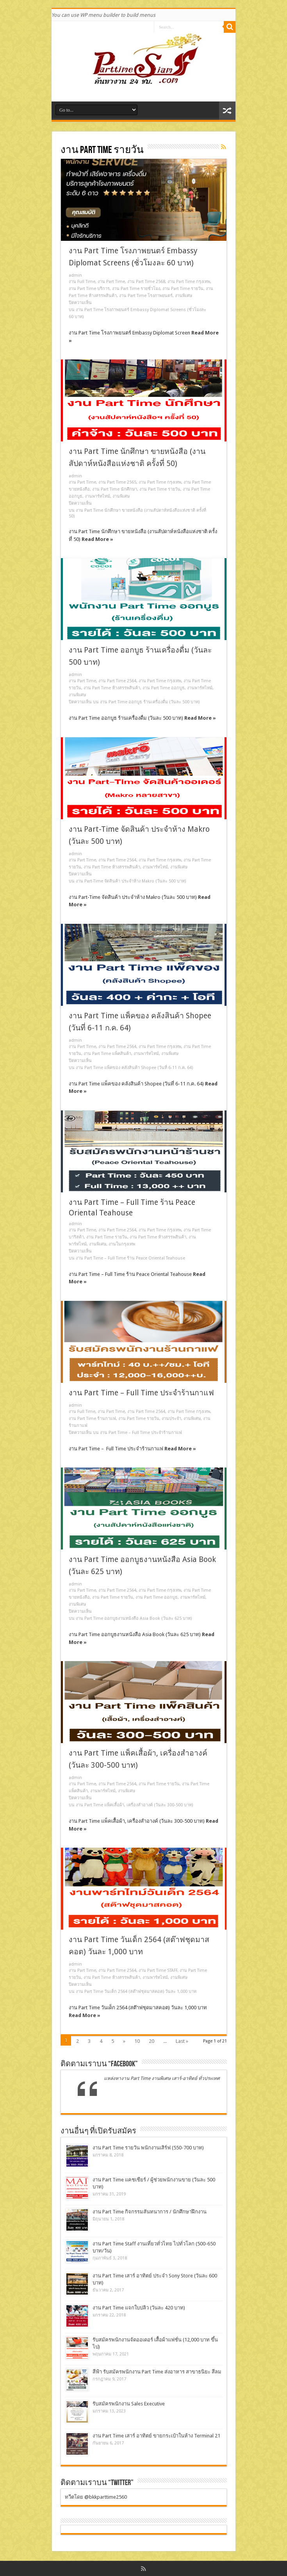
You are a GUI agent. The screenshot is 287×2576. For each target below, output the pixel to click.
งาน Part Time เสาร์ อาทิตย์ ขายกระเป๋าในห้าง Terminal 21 (156, 2436)
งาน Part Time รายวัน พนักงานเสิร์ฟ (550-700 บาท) (148, 2148)
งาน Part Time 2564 (117, 680)
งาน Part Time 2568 (146, 281)
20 (151, 2041)
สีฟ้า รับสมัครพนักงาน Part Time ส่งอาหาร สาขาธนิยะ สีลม (157, 2372)
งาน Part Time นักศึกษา (114, 489)
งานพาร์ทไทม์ (97, 496)
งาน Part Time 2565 (117, 482)
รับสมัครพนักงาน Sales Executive (129, 2404)
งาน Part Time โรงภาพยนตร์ (146, 295)
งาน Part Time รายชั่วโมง (136, 288)
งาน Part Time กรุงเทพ (189, 281)
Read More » (97, 539)
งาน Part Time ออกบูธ (164, 687)
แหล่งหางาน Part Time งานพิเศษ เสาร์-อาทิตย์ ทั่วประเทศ (162, 2078)
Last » (182, 2041)
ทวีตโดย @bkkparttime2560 (96, 2497)
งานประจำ (171, 1418)
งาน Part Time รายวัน (182, 288)
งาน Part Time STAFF (158, 1970)
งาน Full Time (82, 281)
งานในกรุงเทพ (122, 1244)
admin (75, 275)
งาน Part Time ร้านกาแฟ (92, 1418)
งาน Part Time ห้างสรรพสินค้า (112, 687)
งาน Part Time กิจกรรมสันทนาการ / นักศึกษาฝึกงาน (150, 2212)
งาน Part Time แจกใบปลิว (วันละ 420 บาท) (139, 2308)
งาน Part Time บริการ (89, 288)
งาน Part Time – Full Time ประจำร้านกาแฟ (141, 1392)
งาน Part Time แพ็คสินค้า (107, 1053)
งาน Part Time (111, 281)
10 (137, 2041)
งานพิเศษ (183, 295)
